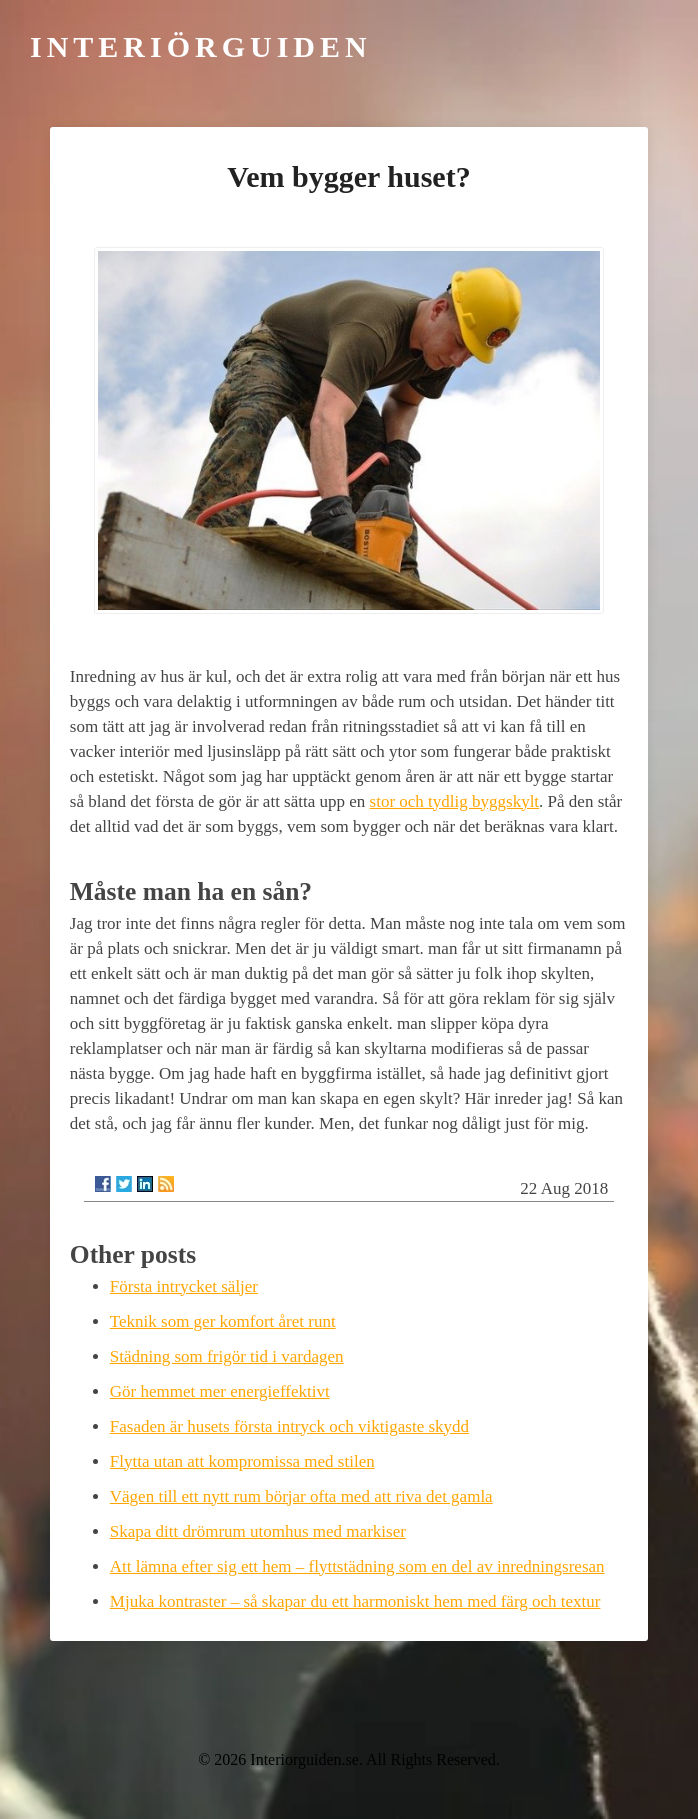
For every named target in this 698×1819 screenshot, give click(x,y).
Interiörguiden (201, 46)
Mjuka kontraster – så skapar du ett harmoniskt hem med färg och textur (355, 1601)
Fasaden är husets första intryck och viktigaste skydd (289, 1426)
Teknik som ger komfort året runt (223, 1321)
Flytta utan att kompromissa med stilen (242, 1461)
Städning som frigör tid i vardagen (227, 1356)
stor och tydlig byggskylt (455, 801)
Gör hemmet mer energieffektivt (220, 1391)
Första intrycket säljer (184, 1286)
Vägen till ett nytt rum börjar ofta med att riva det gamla (301, 1496)
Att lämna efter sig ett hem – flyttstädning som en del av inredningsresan (357, 1566)
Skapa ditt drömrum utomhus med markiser (258, 1531)
